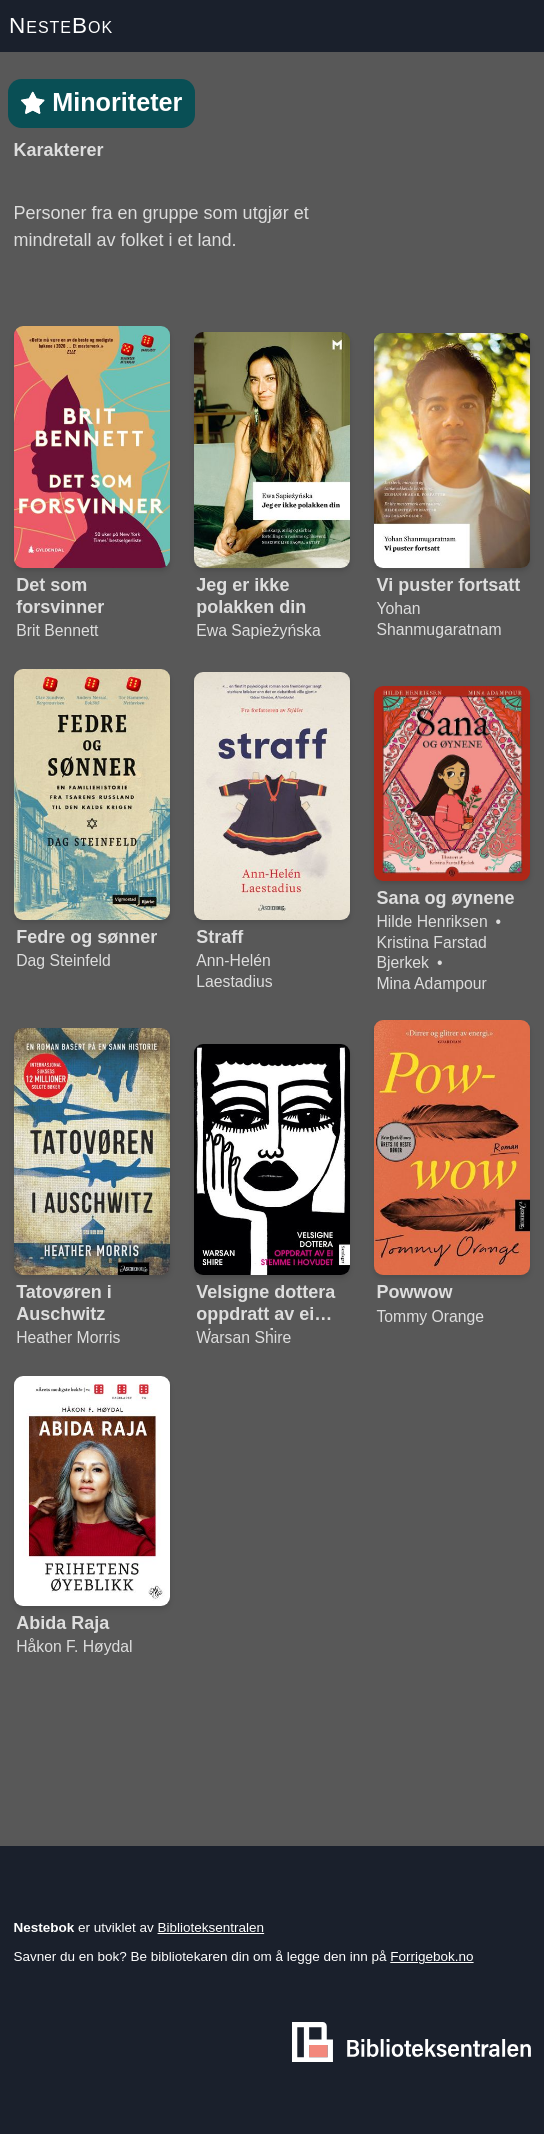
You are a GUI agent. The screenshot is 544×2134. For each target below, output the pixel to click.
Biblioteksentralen (211, 1927)
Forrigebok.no (431, 1956)
